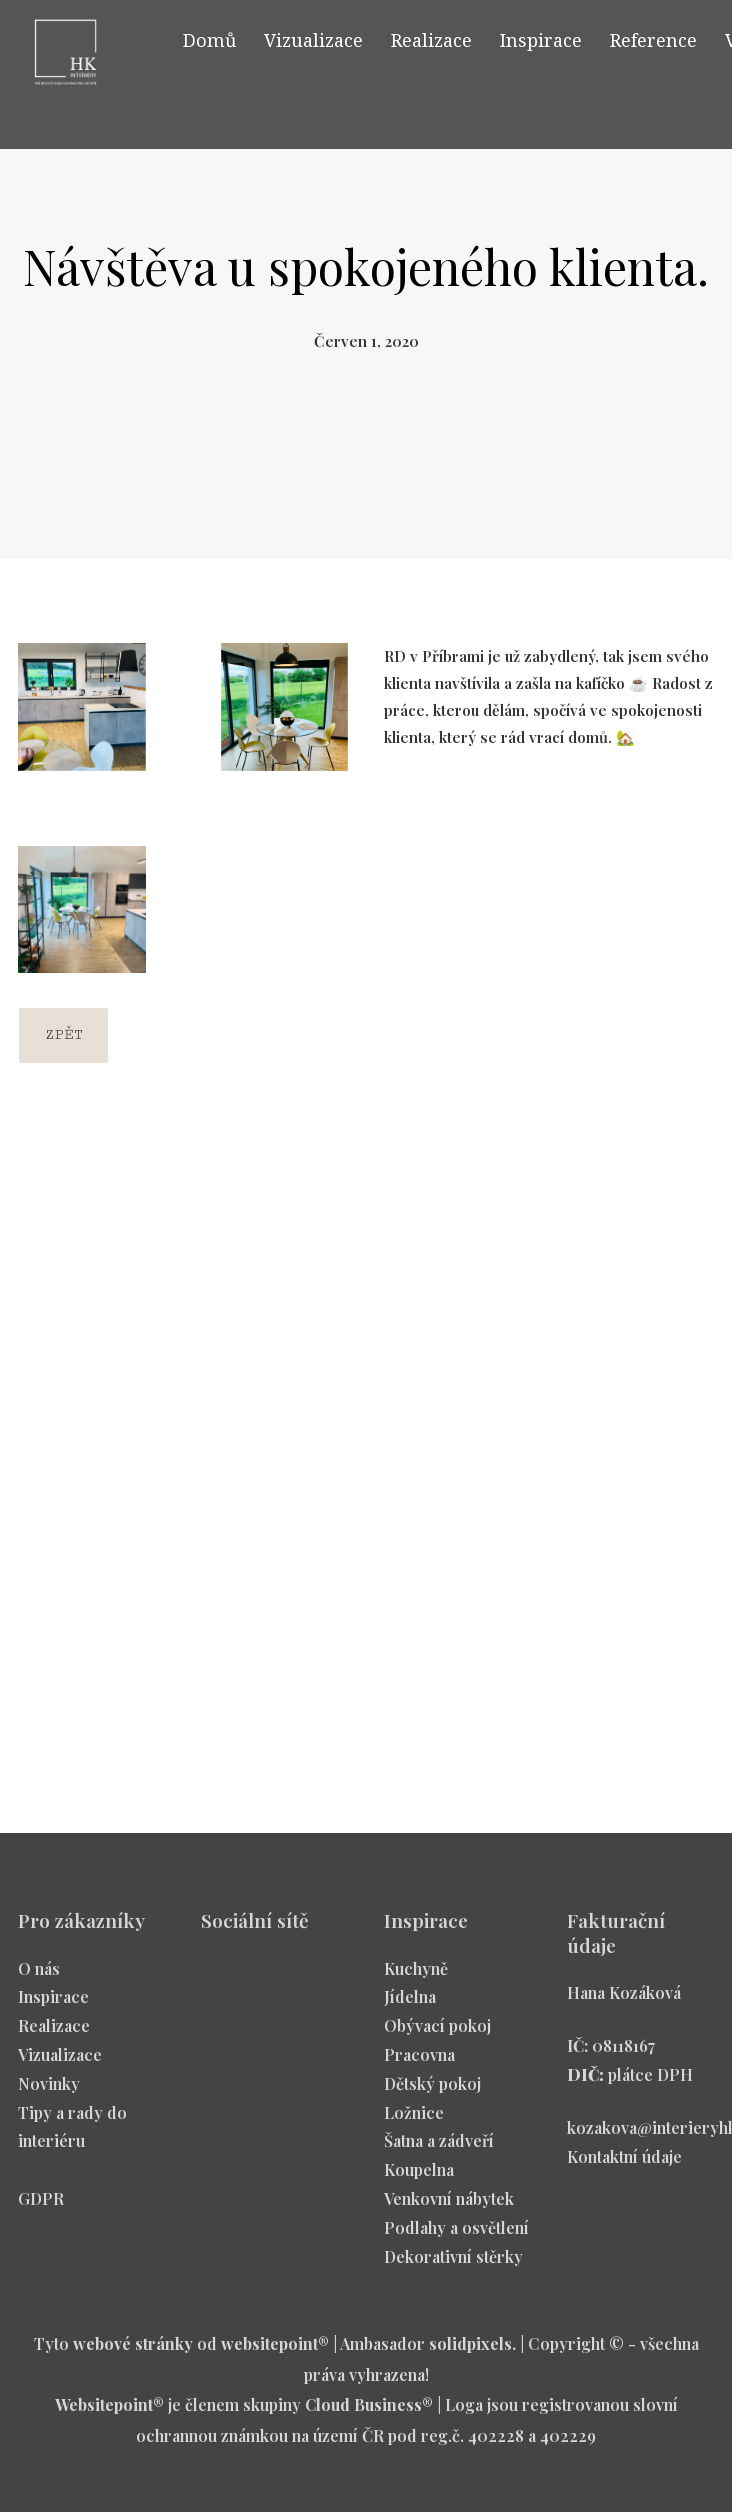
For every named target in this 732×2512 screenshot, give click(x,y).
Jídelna (410, 2004)
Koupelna (419, 2177)
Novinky (49, 2090)
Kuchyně (416, 1975)
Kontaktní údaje (624, 2163)
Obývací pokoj (437, 2033)
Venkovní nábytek (449, 2205)
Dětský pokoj (432, 2090)
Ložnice (414, 2119)
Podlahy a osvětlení (456, 2234)
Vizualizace (60, 2061)
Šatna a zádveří (439, 2148)
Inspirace (53, 2004)
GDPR (41, 2205)
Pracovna (419, 2061)
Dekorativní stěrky (453, 2263)
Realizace (54, 2033)
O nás (39, 1975)
